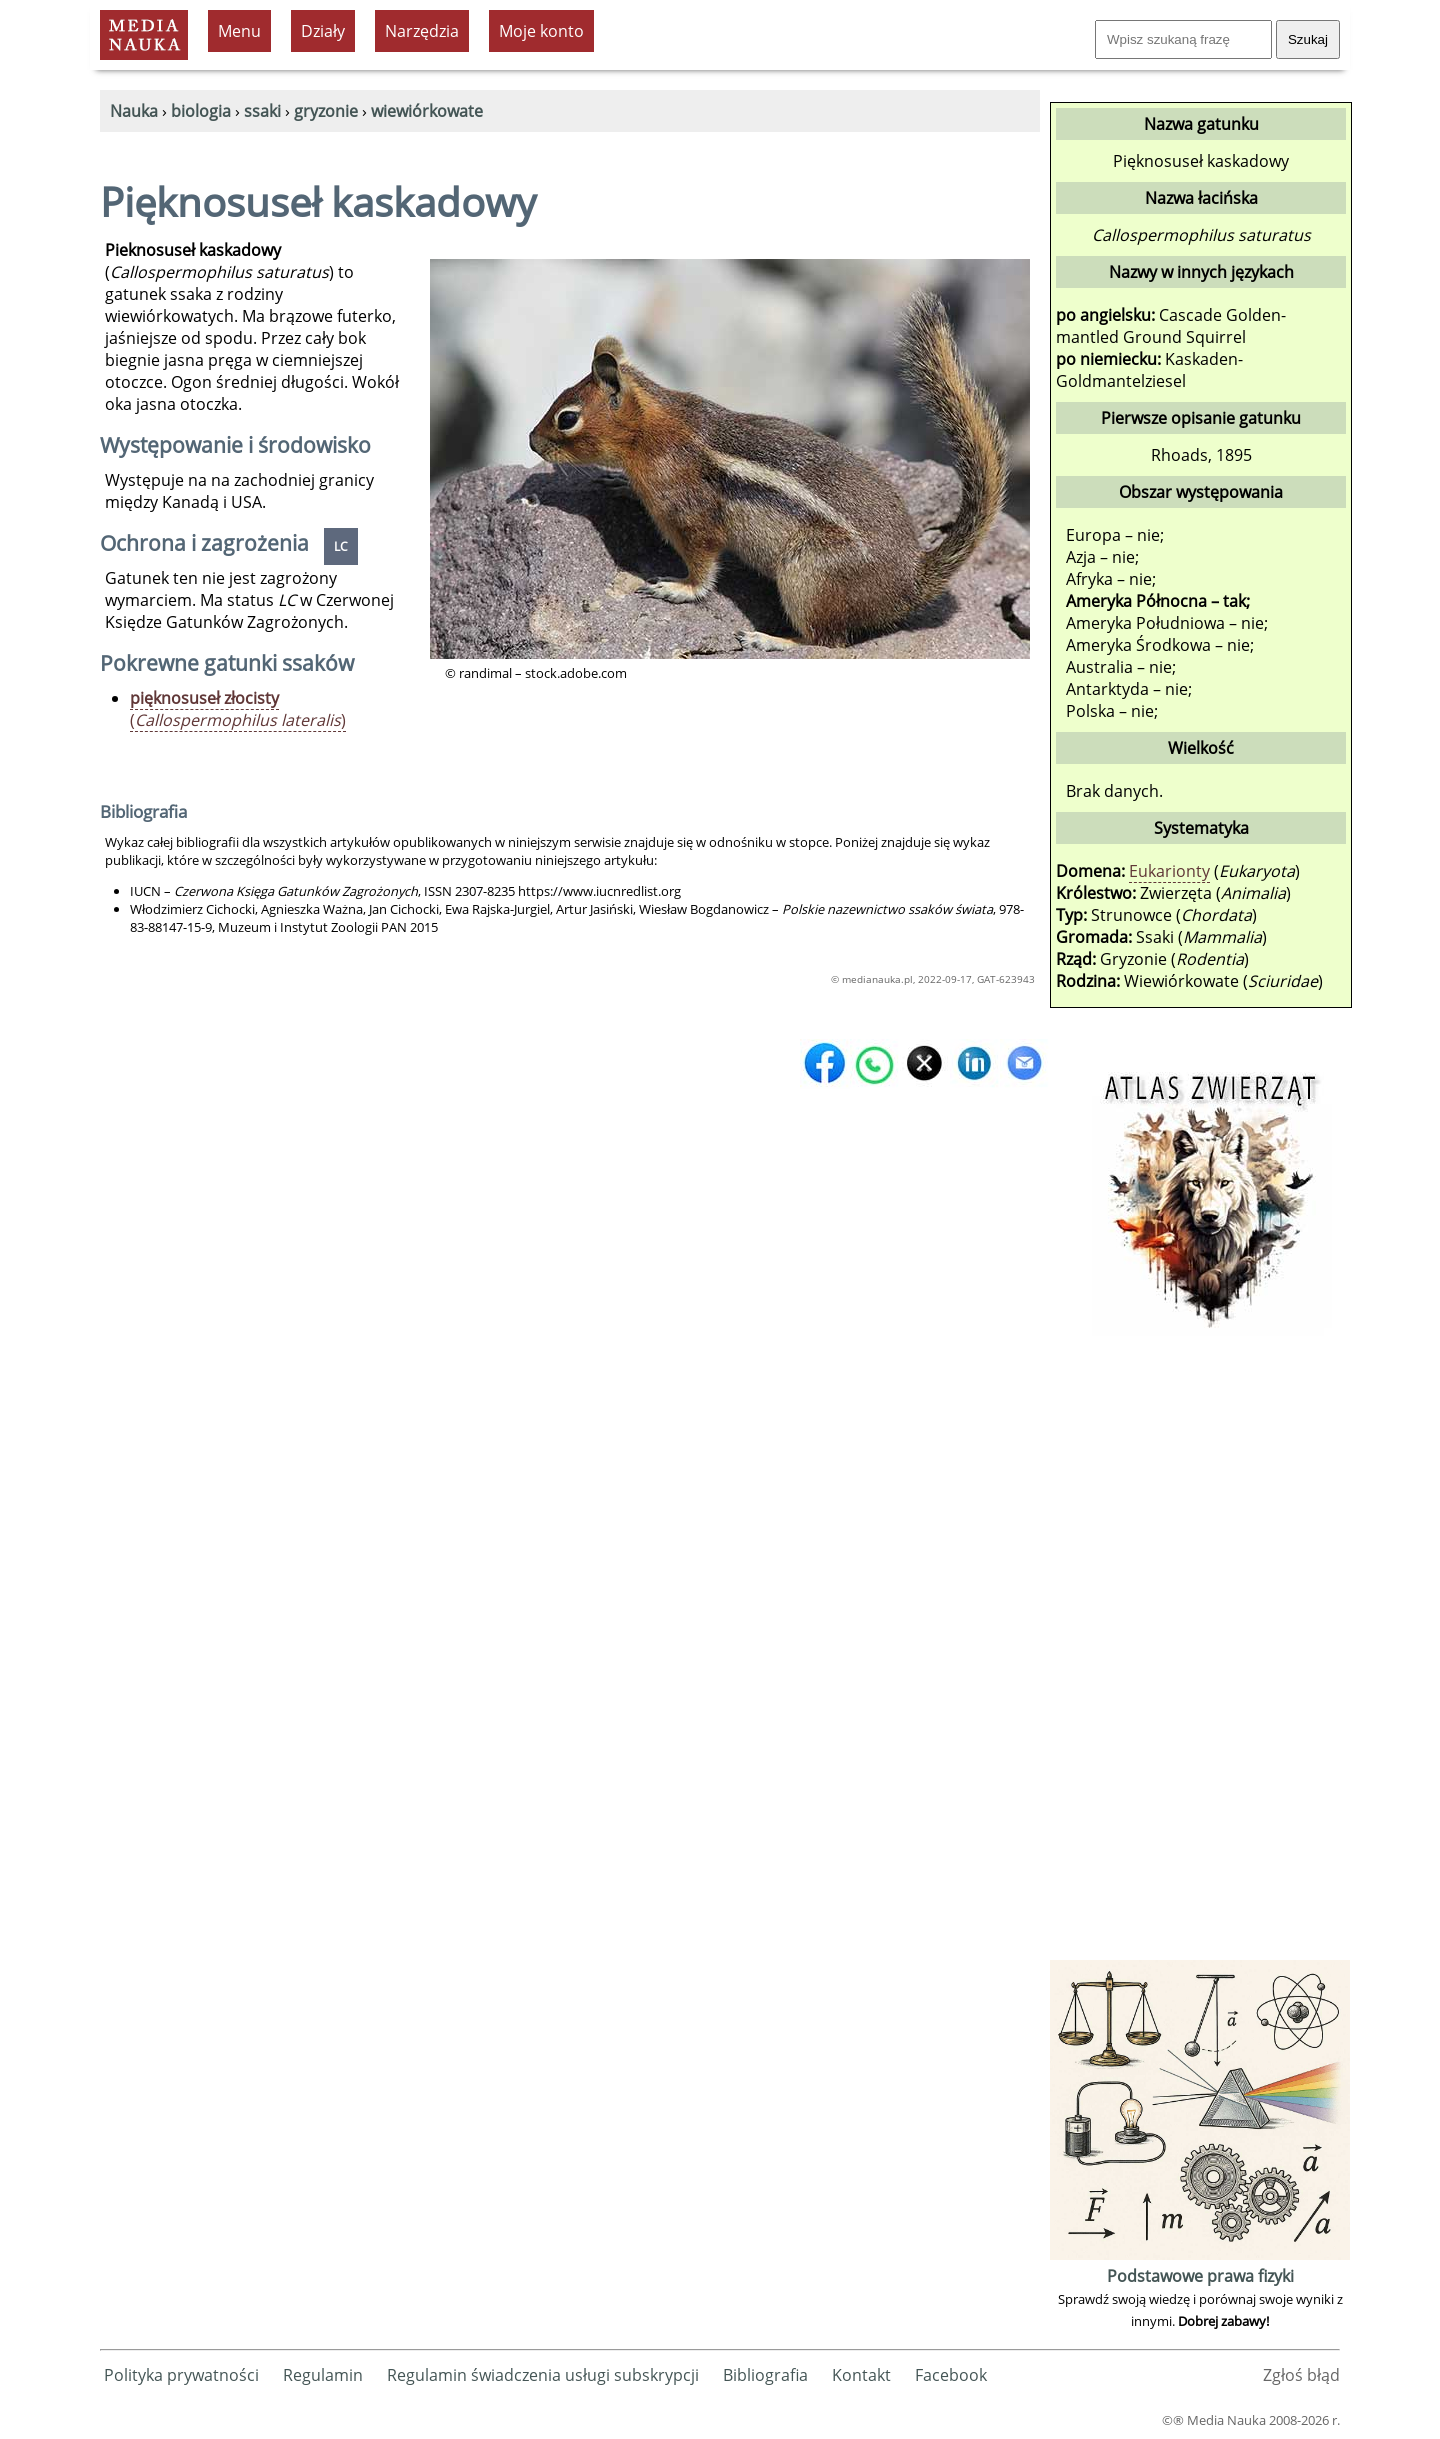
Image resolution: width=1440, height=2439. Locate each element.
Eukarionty (1169, 871)
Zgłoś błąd (1301, 2375)
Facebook (951, 2375)
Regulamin (323, 2375)
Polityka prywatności (181, 2375)
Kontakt (861, 2375)
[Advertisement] (1200, 1655)
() (238, 709)
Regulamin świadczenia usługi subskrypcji (543, 2375)
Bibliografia (765, 2375)
